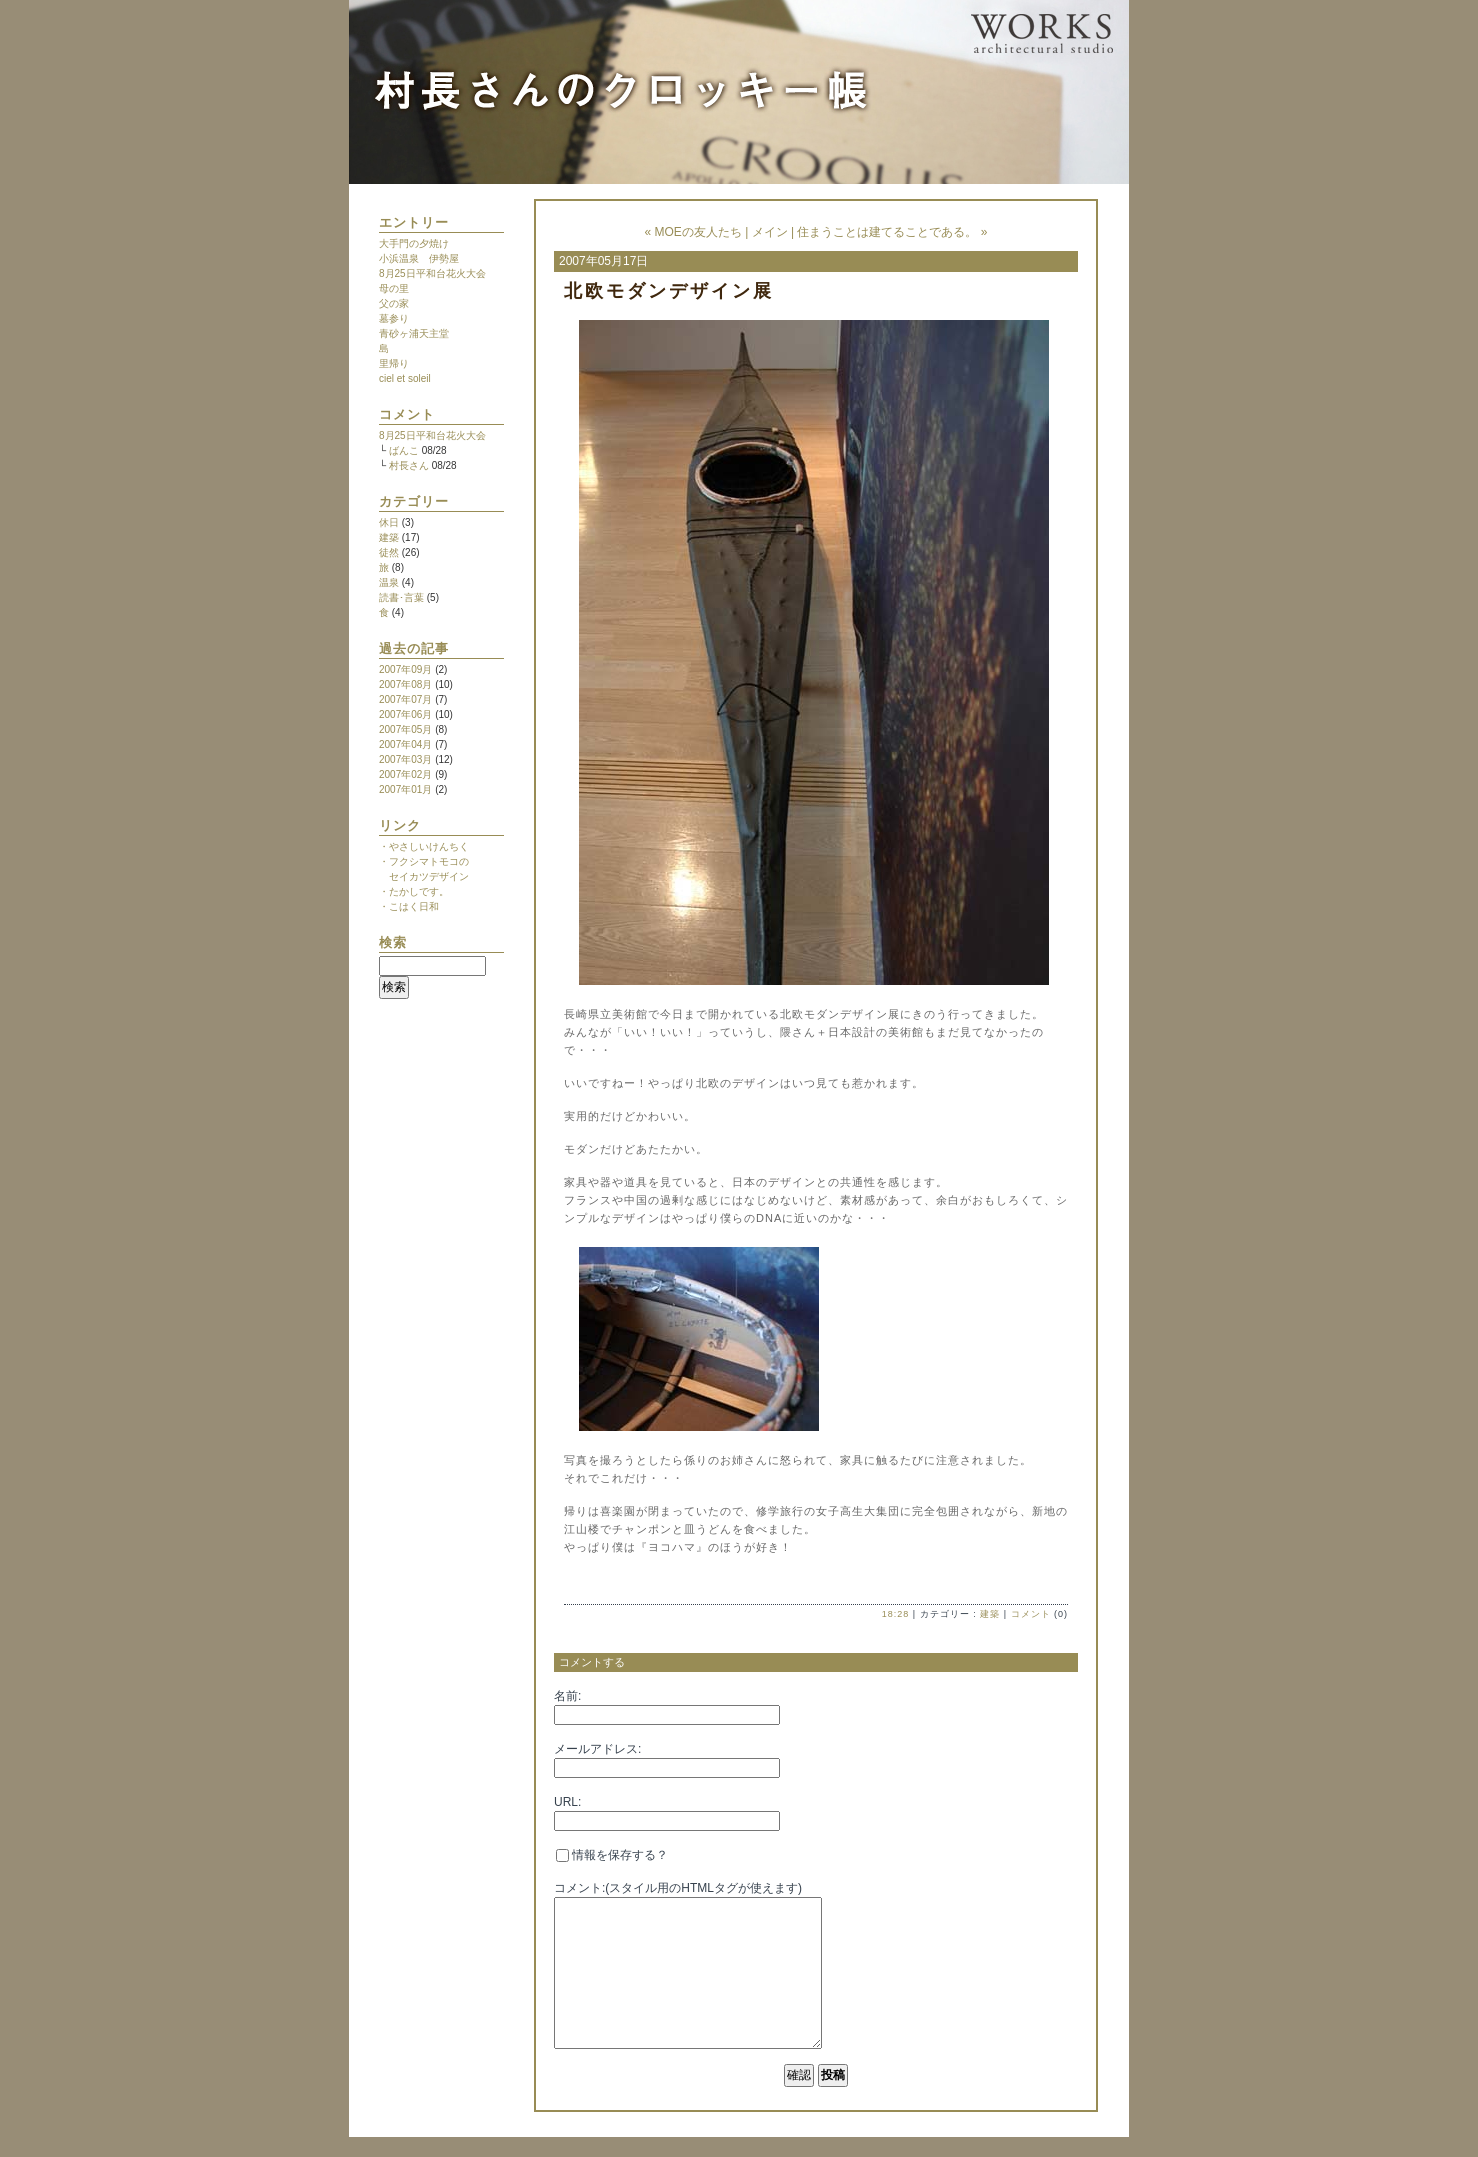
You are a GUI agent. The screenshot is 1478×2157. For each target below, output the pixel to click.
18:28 (896, 1614)
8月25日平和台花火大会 (432, 273)
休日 (389, 522)
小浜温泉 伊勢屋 (419, 258)
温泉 (389, 582)
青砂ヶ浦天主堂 (414, 333)
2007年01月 (405, 789)
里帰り (394, 363)
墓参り (394, 318)
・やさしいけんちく (424, 846)
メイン (770, 232)
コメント (1031, 1614)
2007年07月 (405, 699)
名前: (567, 1696)
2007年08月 (405, 684)
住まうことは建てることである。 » (892, 232)
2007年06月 (405, 714)
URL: (567, 1802)
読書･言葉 (401, 597)
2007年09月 (405, 669)
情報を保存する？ (612, 1855)
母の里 (394, 288)
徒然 (389, 552)
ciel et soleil (405, 378)
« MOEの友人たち (693, 232)
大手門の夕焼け (414, 243)
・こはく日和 (409, 906)
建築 (389, 537)
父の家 (394, 303)
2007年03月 (405, 759)
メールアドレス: (597, 1749)
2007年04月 (405, 744)
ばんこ (404, 450)
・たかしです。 (414, 891)
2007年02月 (405, 774)
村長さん (409, 465)
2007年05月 (405, 729)
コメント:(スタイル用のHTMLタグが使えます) (678, 1888)
